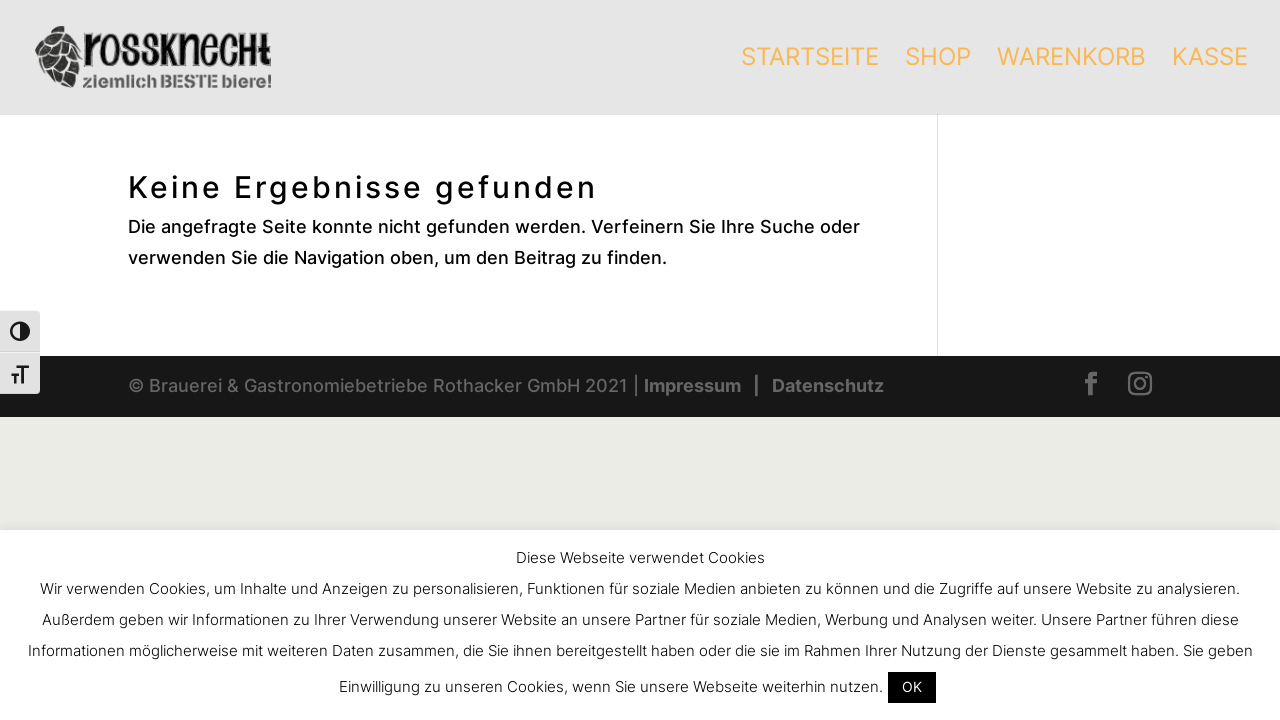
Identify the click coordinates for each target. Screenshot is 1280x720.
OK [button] (912, 686)
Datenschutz (828, 385)
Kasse (1210, 60)
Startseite (810, 60)
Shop (938, 60)
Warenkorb (1071, 60)
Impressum (692, 385)
